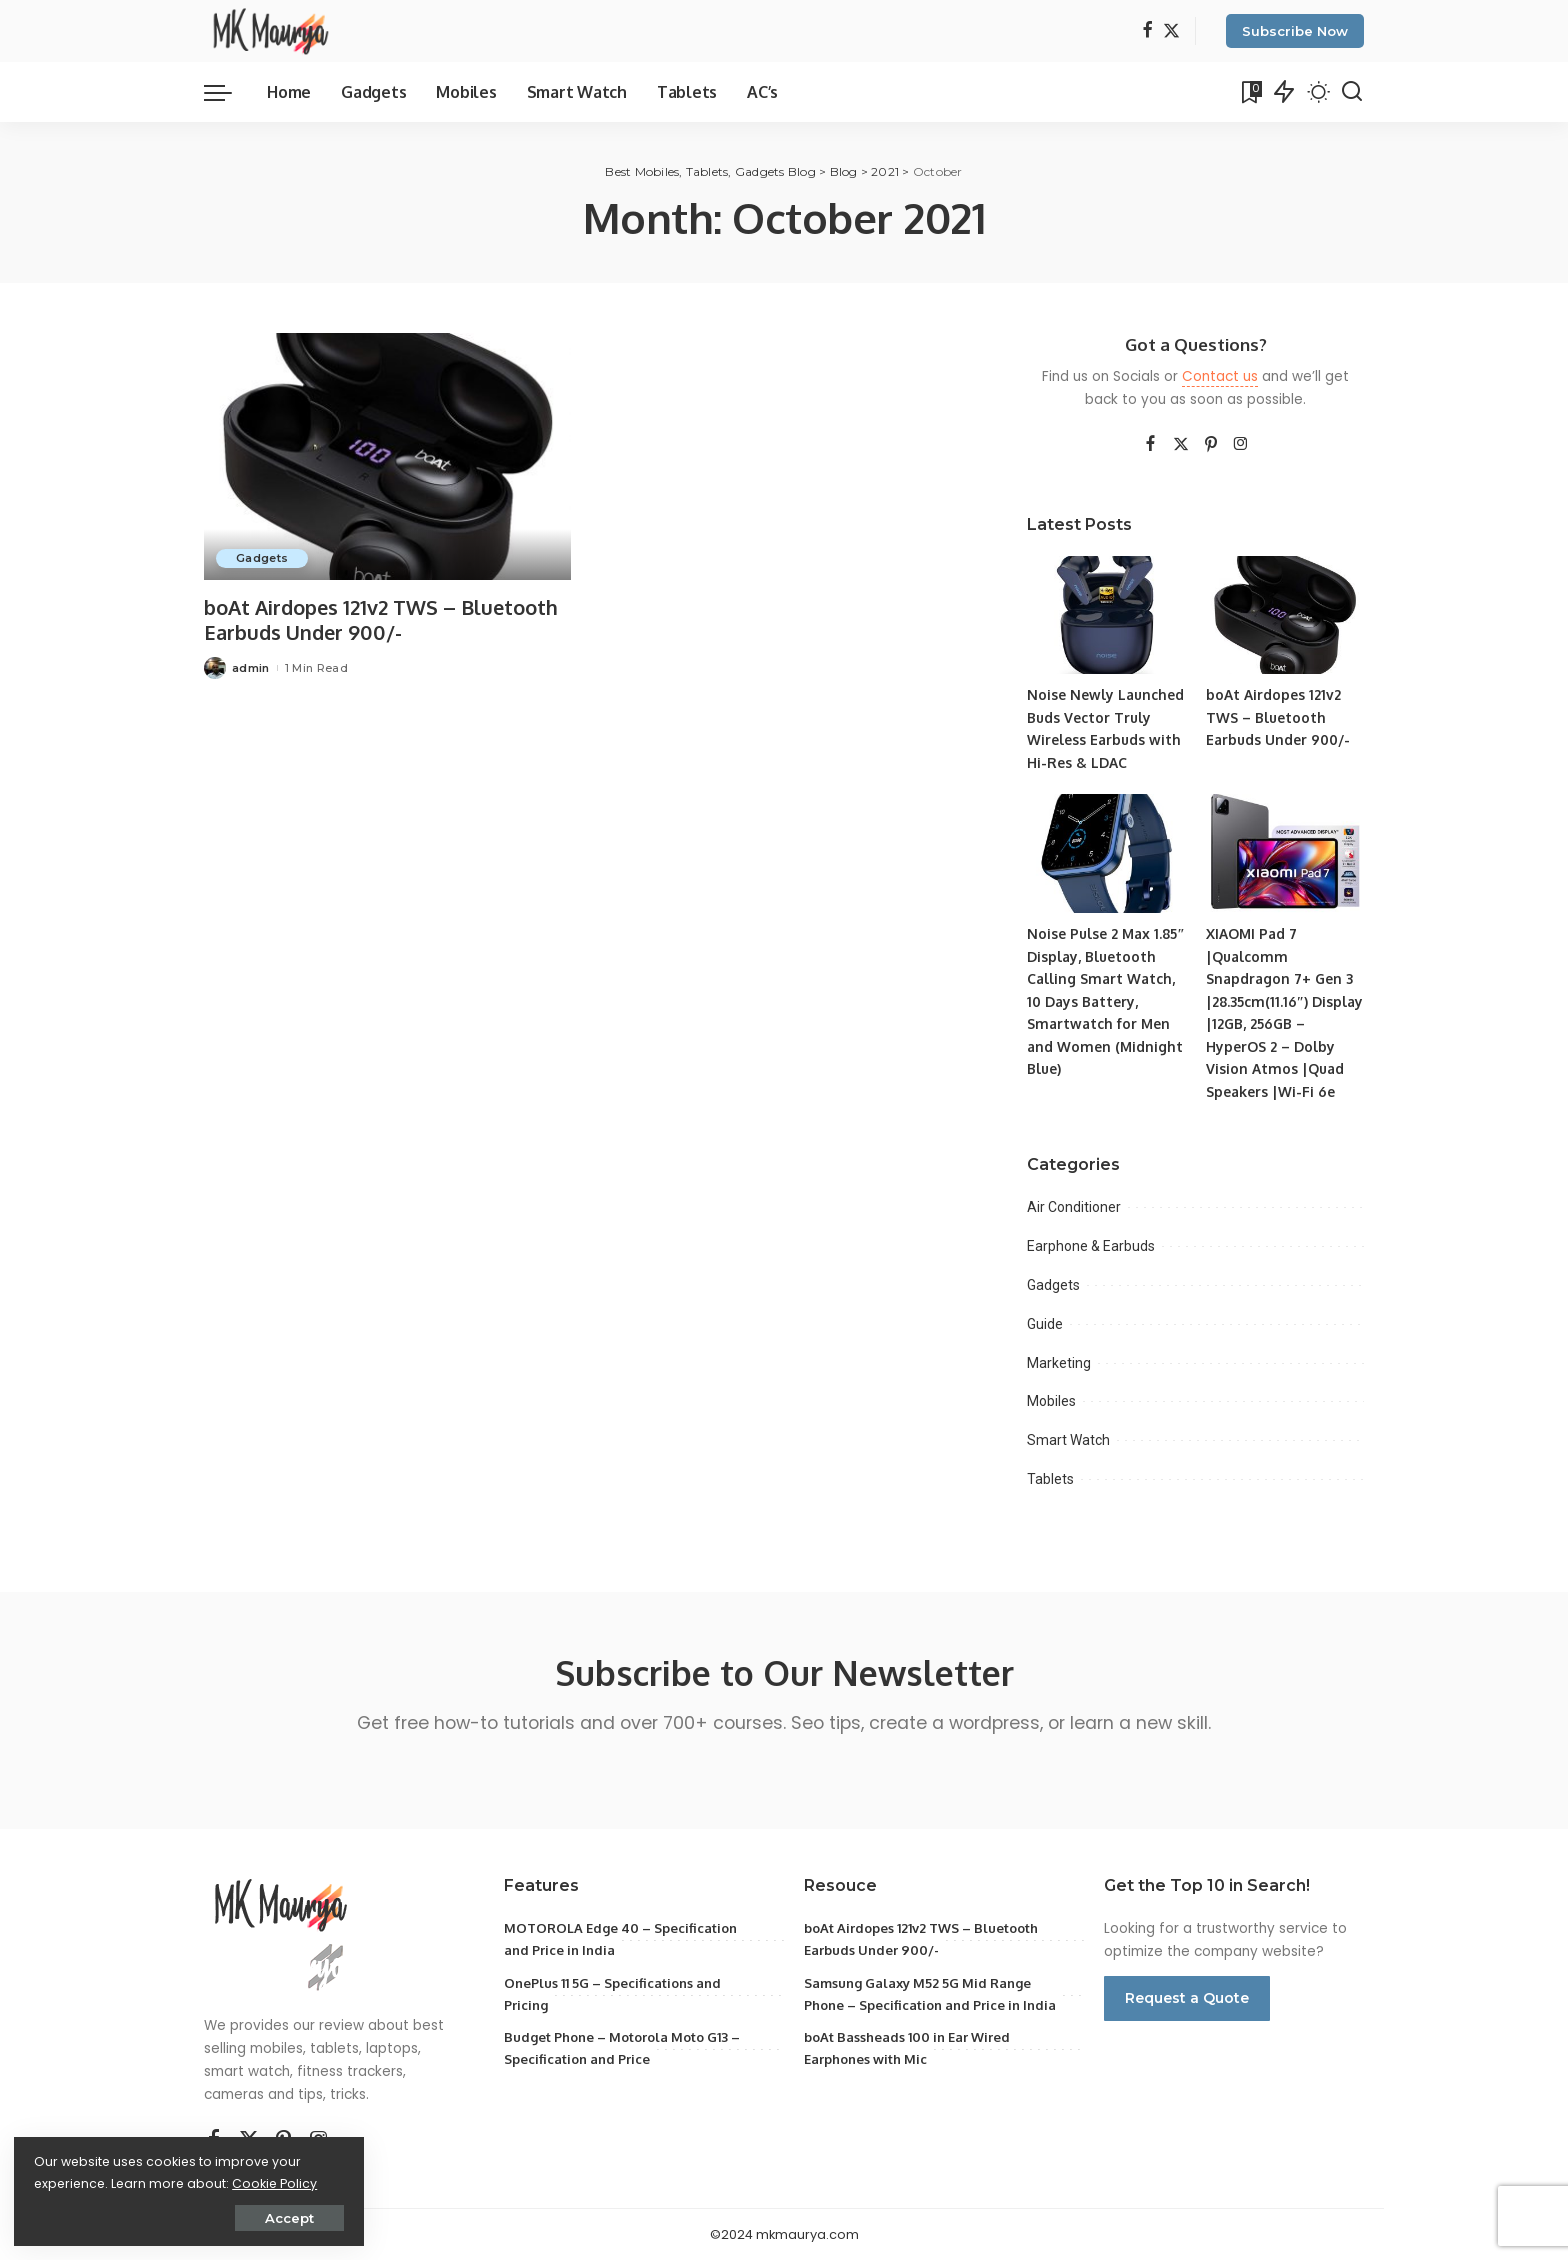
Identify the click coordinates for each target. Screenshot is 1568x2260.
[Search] (1352, 92)
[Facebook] (1147, 31)
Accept (240, 2217)
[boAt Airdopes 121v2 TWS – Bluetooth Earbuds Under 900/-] (387, 457)
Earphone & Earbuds (1091, 1246)
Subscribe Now (1295, 31)
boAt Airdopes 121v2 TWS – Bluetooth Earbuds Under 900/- (382, 619)
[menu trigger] (228, 92)
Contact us (1220, 376)
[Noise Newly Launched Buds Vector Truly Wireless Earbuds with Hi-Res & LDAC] (1106, 615)
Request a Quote (1187, 1998)
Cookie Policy (77, 2182)
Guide (1045, 1324)
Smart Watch (1068, 1440)
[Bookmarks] (1250, 92)
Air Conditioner (1074, 1207)
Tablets (1050, 1479)
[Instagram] (1241, 445)
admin (251, 668)
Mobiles (1051, 1401)
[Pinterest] (1211, 445)
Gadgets (262, 558)
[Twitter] (1171, 31)
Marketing (1059, 1363)
